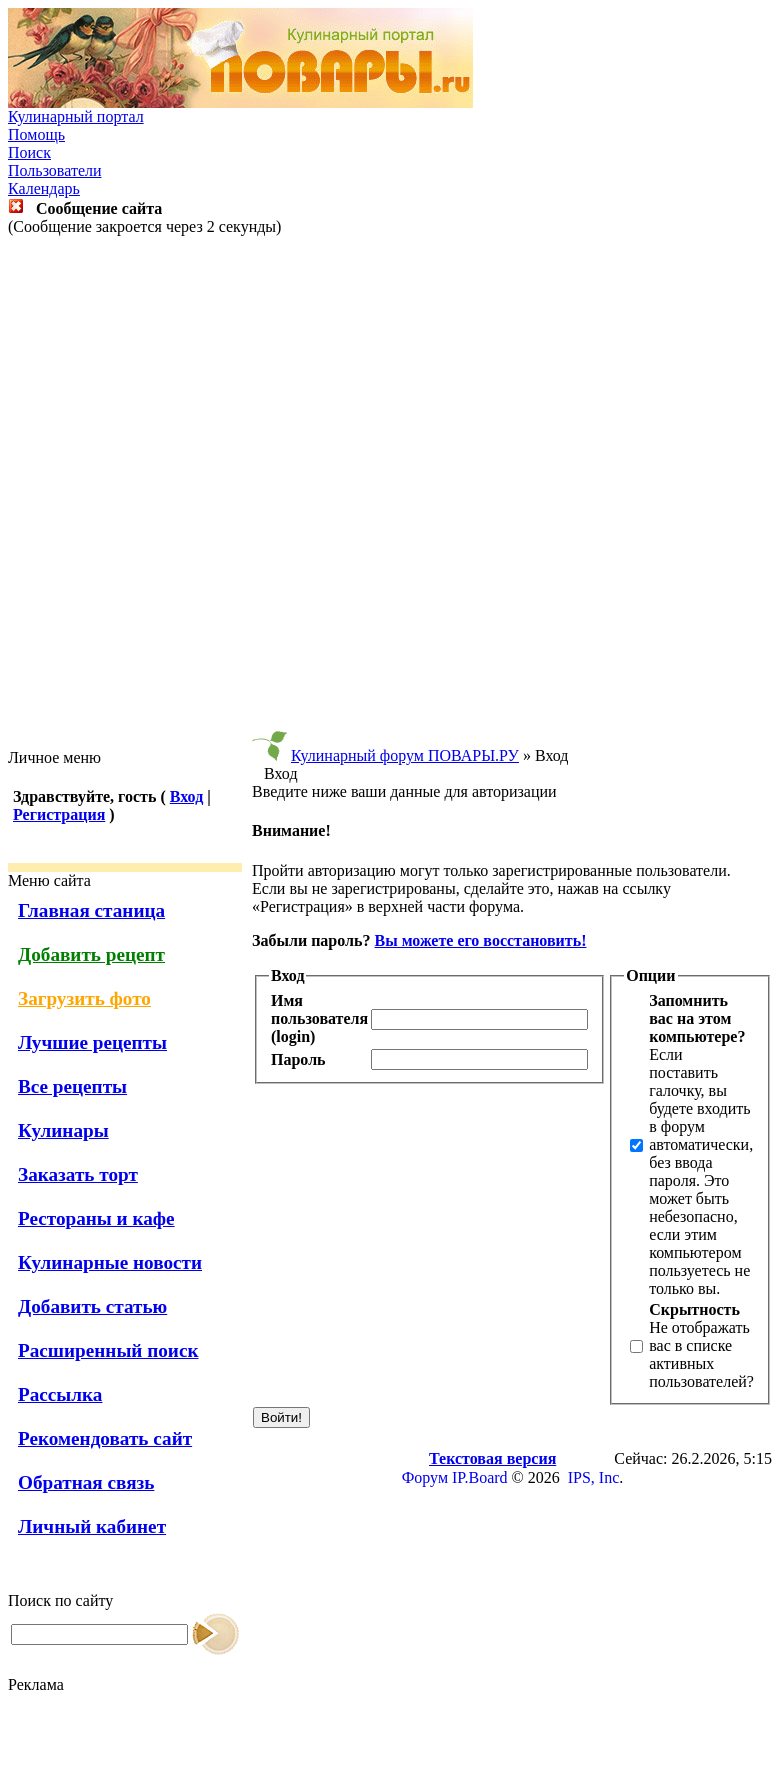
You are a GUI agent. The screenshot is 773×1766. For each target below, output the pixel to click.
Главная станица (91, 910)
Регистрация (59, 814)
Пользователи (55, 170)
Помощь (36, 134)
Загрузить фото (84, 998)
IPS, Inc (594, 1477)
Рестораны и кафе (96, 1218)
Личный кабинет (92, 1526)
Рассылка (60, 1394)
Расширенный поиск (108, 1350)
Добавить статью (92, 1306)
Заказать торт (78, 1174)
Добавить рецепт (91, 954)
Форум (425, 1477)
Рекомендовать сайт (105, 1438)
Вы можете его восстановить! (480, 940)
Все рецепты (72, 1086)
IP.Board (480, 1477)
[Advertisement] (382, 492)
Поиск (29, 152)
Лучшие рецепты (92, 1042)
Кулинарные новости (110, 1262)
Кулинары (63, 1130)
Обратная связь (86, 1482)
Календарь (44, 188)
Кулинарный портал (76, 116)
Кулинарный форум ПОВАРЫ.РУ (405, 755)
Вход (186, 796)
